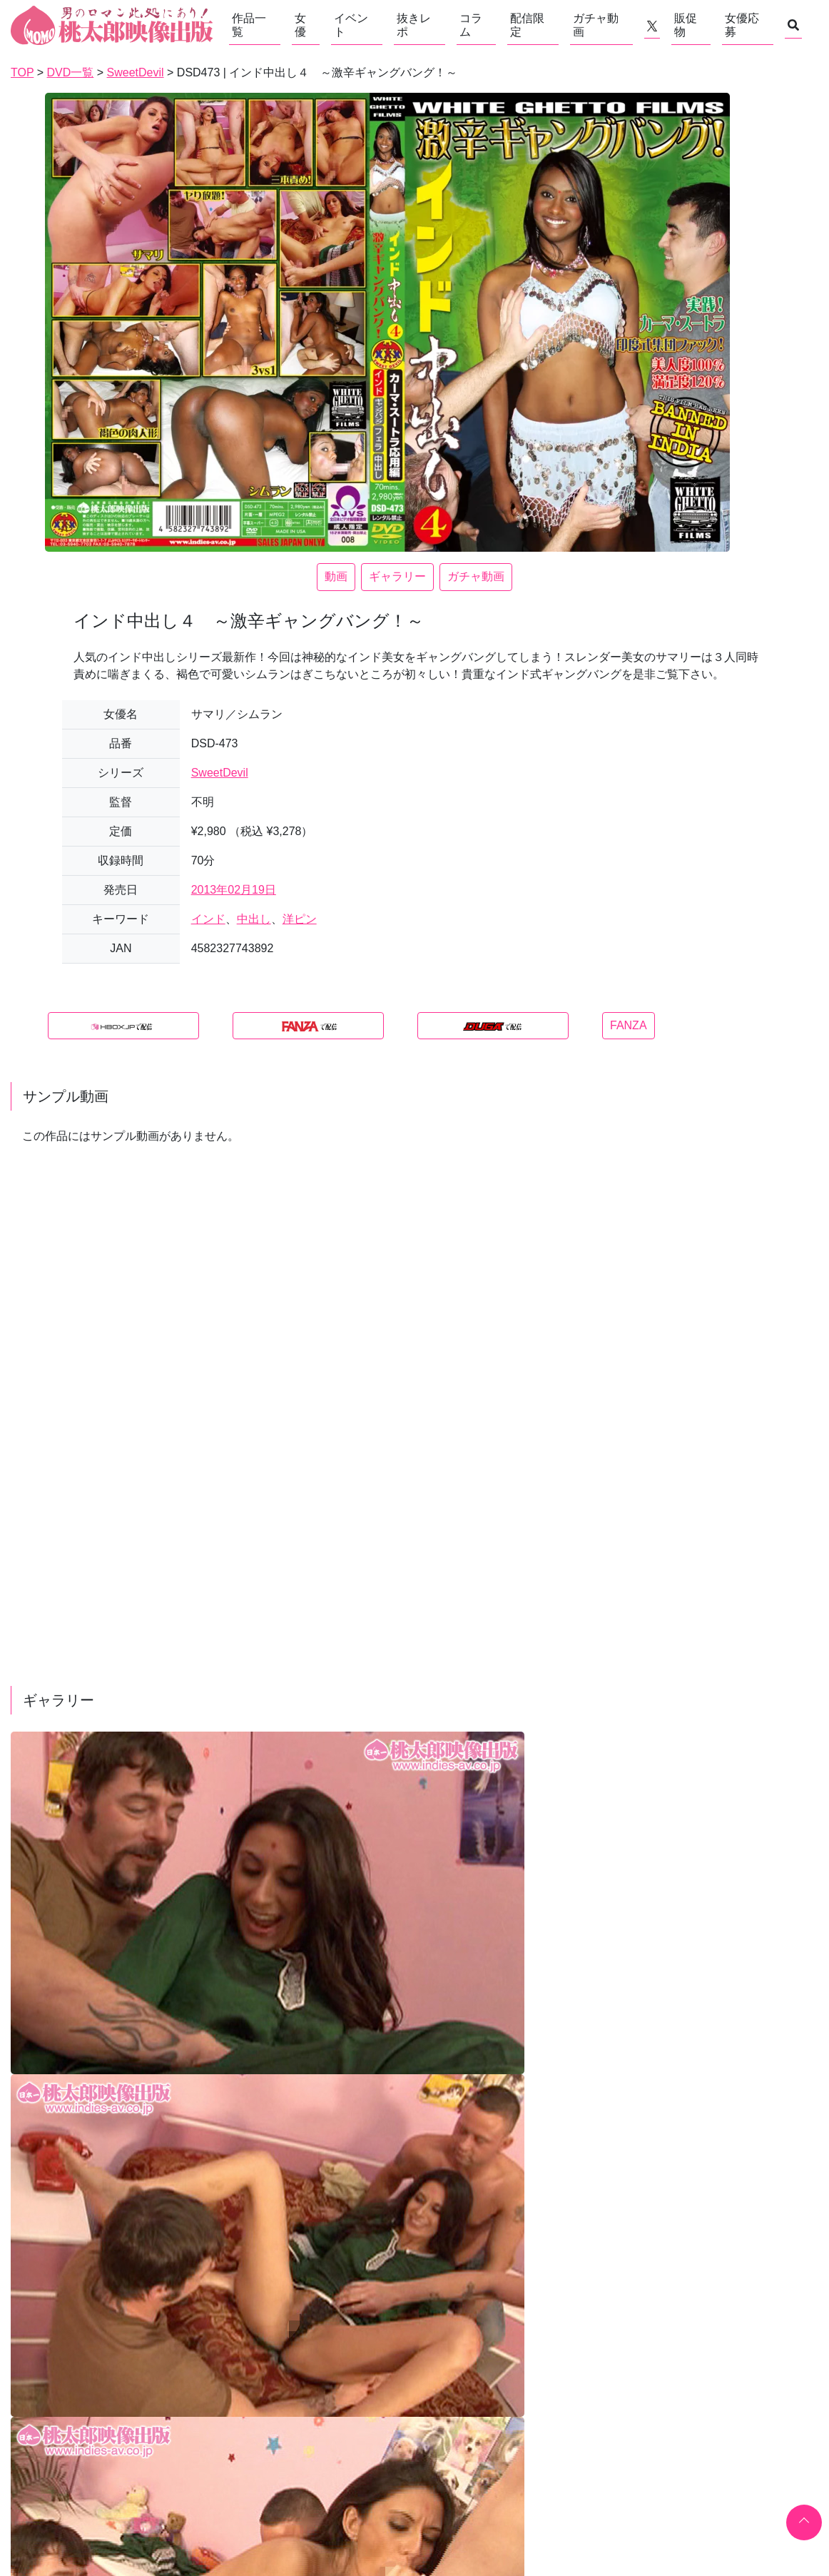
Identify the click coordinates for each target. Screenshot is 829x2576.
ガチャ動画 (596, 25)
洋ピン (300, 919)
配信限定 (527, 25)
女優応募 (742, 25)
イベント (351, 25)
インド (208, 919)
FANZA (628, 1025)
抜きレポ (414, 25)
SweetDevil (219, 773)
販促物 (685, 25)
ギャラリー (397, 576)
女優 (300, 25)
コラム (470, 25)
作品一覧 (249, 25)
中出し (254, 919)
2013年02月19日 (233, 890)
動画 (336, 576)
